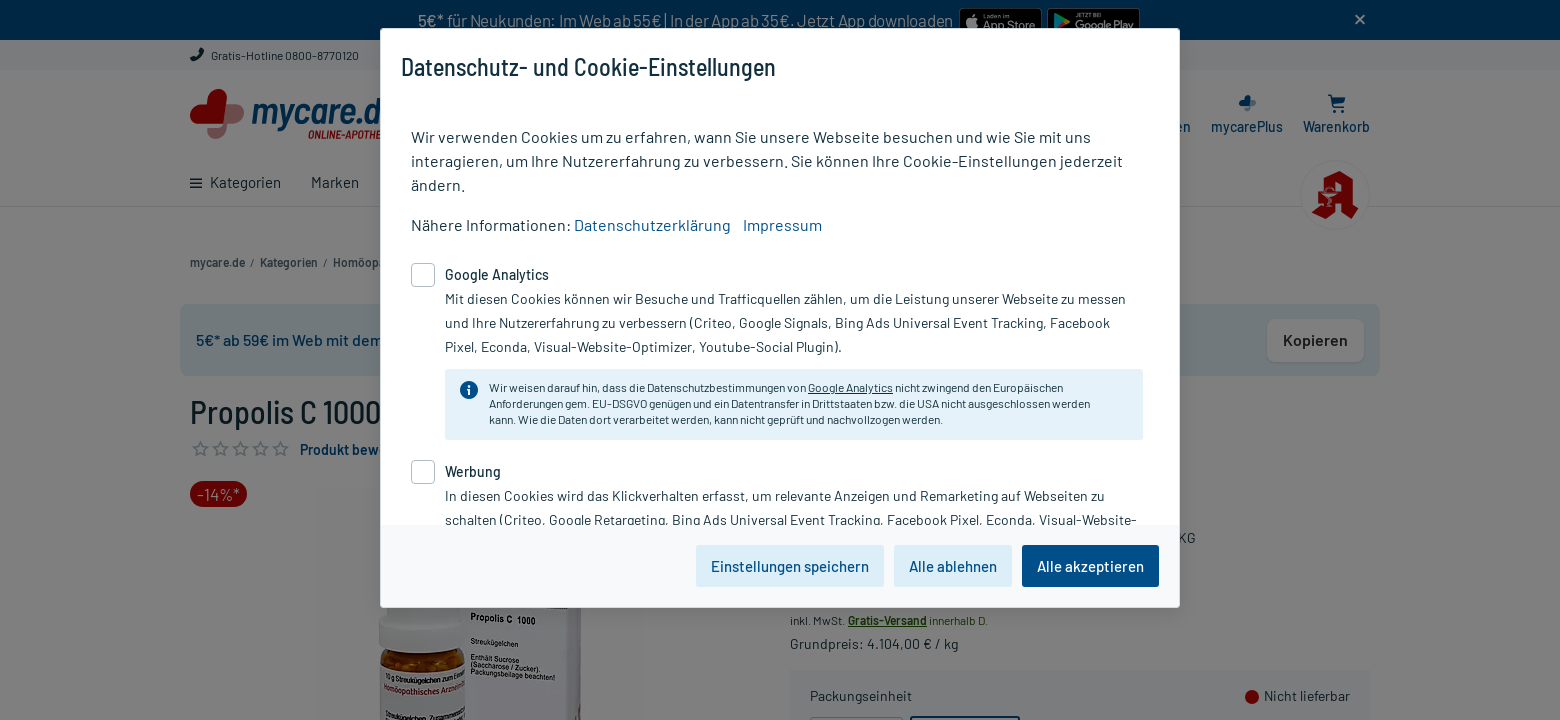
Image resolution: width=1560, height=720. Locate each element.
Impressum (782, 224)
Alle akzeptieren (1090, 566)
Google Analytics (850, 387)
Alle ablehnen (953, 566)
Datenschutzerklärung (652, 224)
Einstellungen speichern (790, 566)
